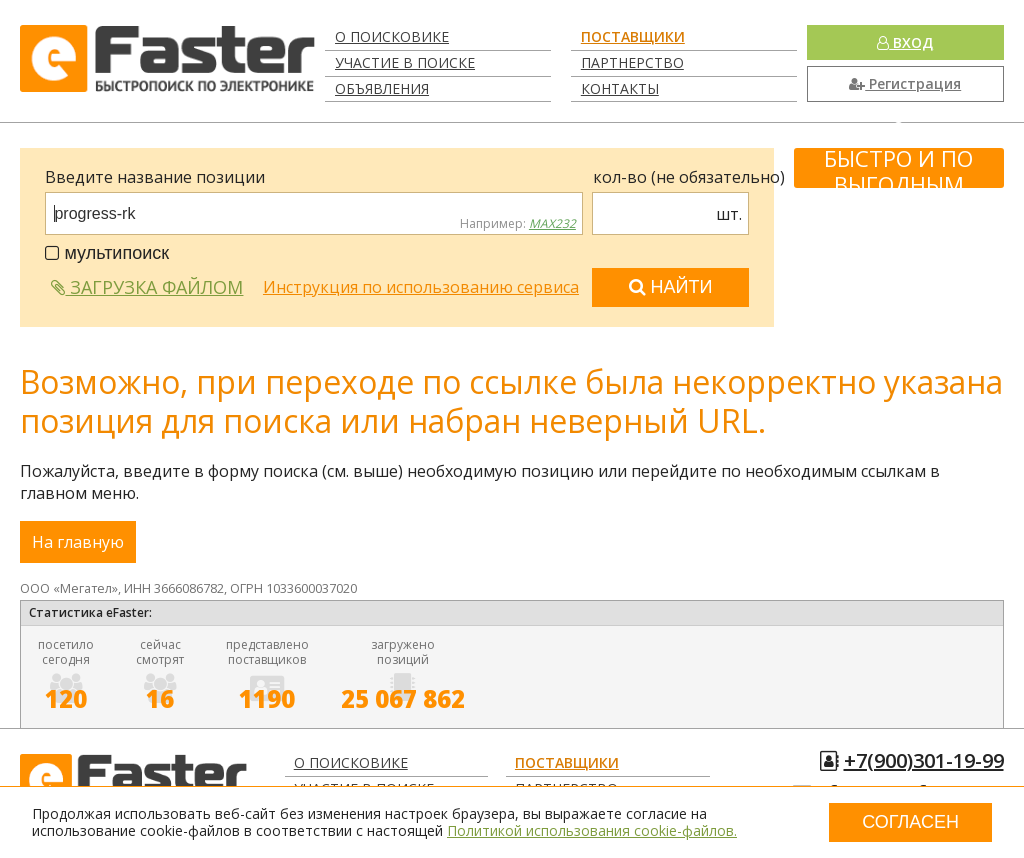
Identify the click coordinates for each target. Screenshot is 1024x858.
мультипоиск (107, 253)
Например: (518, 224)
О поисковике (392, 36)
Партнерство (632, 62)
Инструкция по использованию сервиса (421, 287)
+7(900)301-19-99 (924, 760)
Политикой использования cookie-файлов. (592, 830)
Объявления (382, 88)
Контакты (620, 88)
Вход (905, 42)
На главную (78, 542)
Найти (671, 287)
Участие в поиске (405, 62)
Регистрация (905, 83)
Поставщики (633, 36)
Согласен (910, 822)
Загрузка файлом (147, 287)
